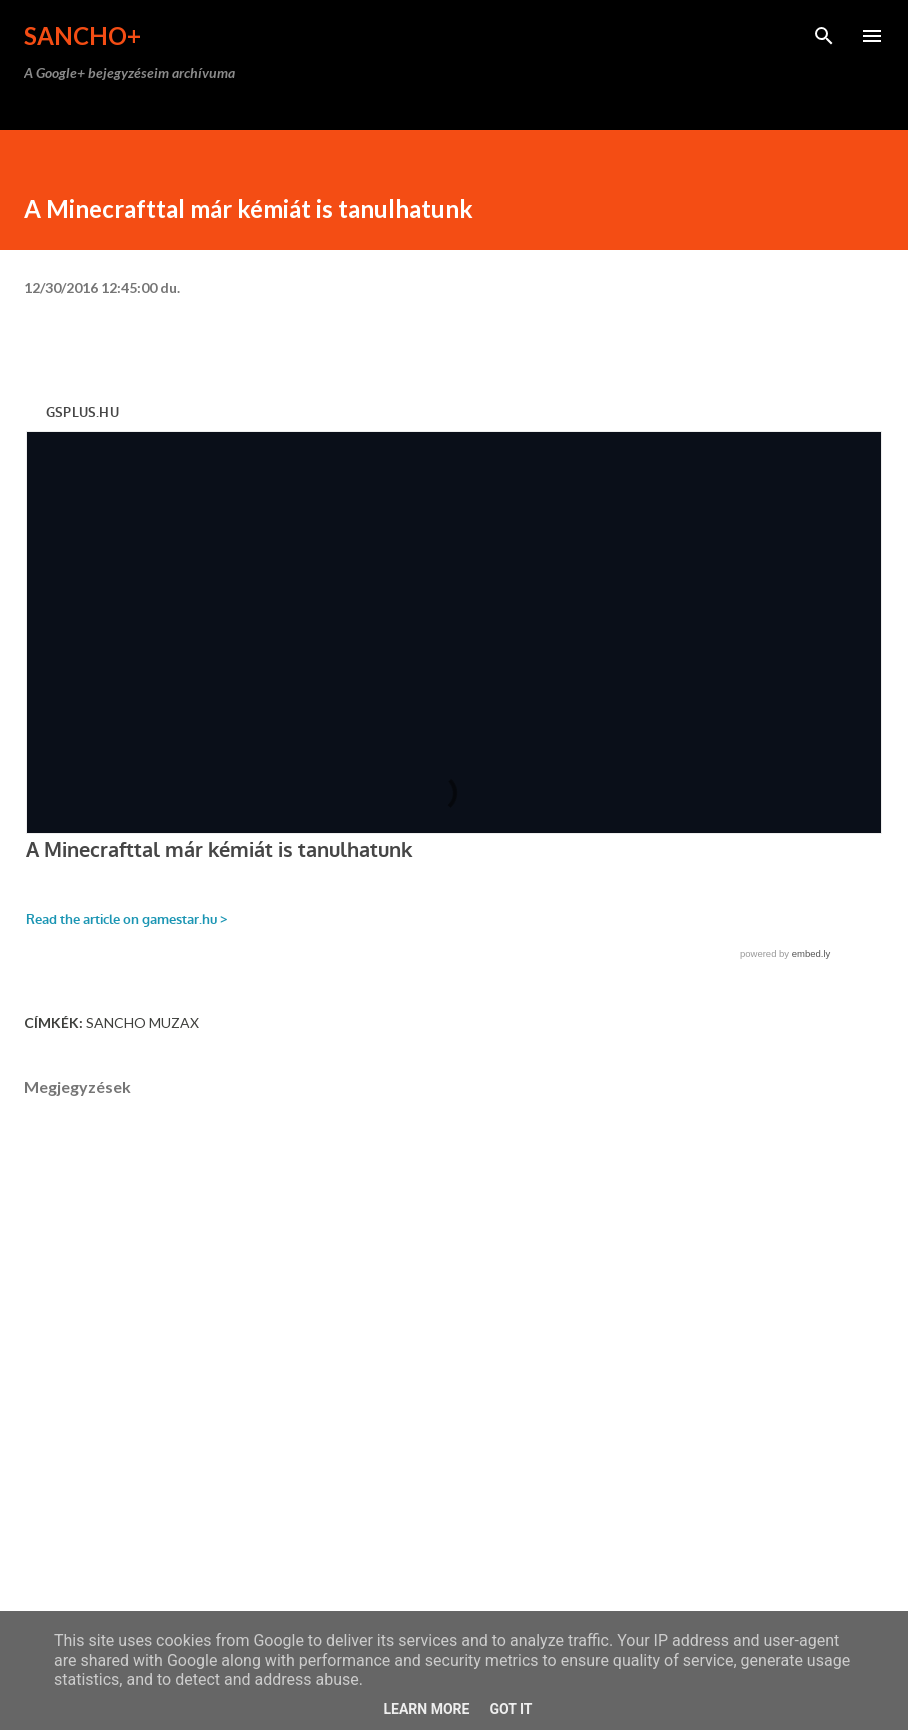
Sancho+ (82, 35)
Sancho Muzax (142, 1022)
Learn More (426, 1709)
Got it (510, 1709)
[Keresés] (824, 36)
